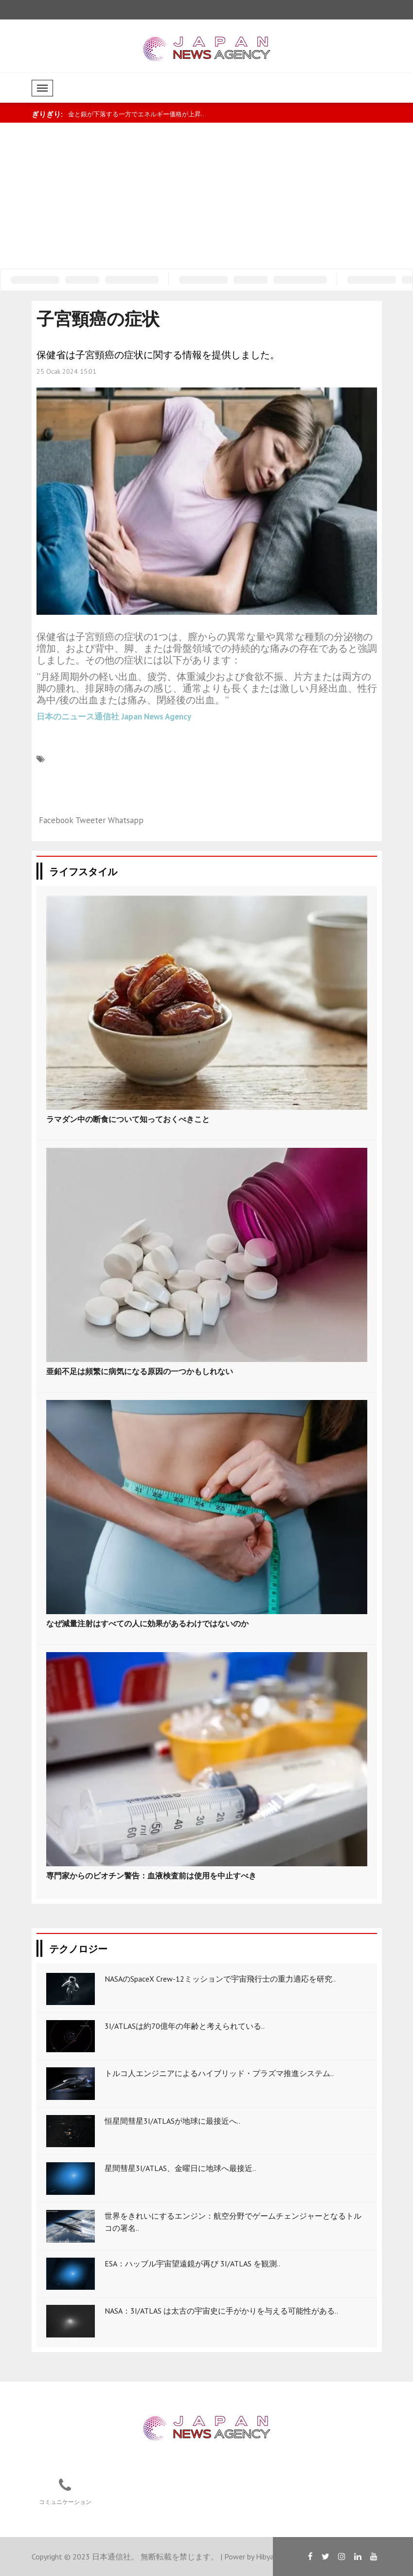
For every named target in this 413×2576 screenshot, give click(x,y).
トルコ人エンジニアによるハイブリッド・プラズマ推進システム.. (219, 2073)
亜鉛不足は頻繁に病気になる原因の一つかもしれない (139, 1371)
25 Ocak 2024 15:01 (66, 371)
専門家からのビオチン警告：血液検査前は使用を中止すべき (151, 1875)
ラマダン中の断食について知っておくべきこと (128, 1119)
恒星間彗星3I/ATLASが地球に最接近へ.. (172, 2121)
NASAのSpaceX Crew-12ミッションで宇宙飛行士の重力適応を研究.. (220, 1979)
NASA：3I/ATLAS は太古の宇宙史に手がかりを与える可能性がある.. (221, 2311)
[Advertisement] (207, 196)
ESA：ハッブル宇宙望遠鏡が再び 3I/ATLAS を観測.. (192, 2263)
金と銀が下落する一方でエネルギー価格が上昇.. (136, 114)
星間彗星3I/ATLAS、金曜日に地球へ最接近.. (180, 2168)
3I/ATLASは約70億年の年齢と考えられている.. (185, 2026)
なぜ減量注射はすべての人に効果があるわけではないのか (147, 1623)
